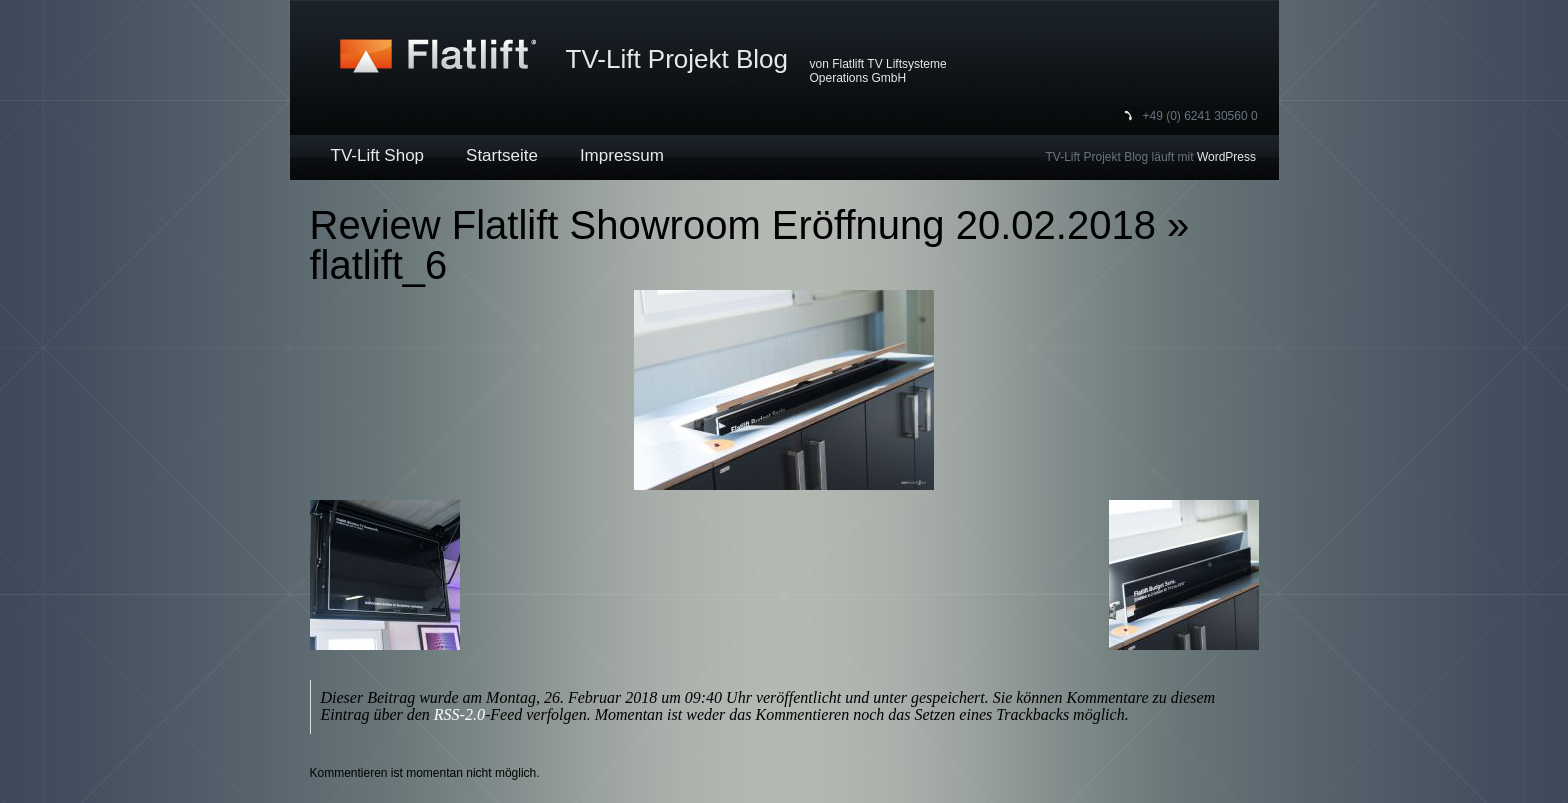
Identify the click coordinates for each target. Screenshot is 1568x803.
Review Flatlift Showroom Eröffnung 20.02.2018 (733, 225)
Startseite (502, 155)
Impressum (622, 155)
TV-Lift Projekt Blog (677, 59)
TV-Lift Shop (378, 155)
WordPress (1226, 157)
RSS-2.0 (459, 714)
